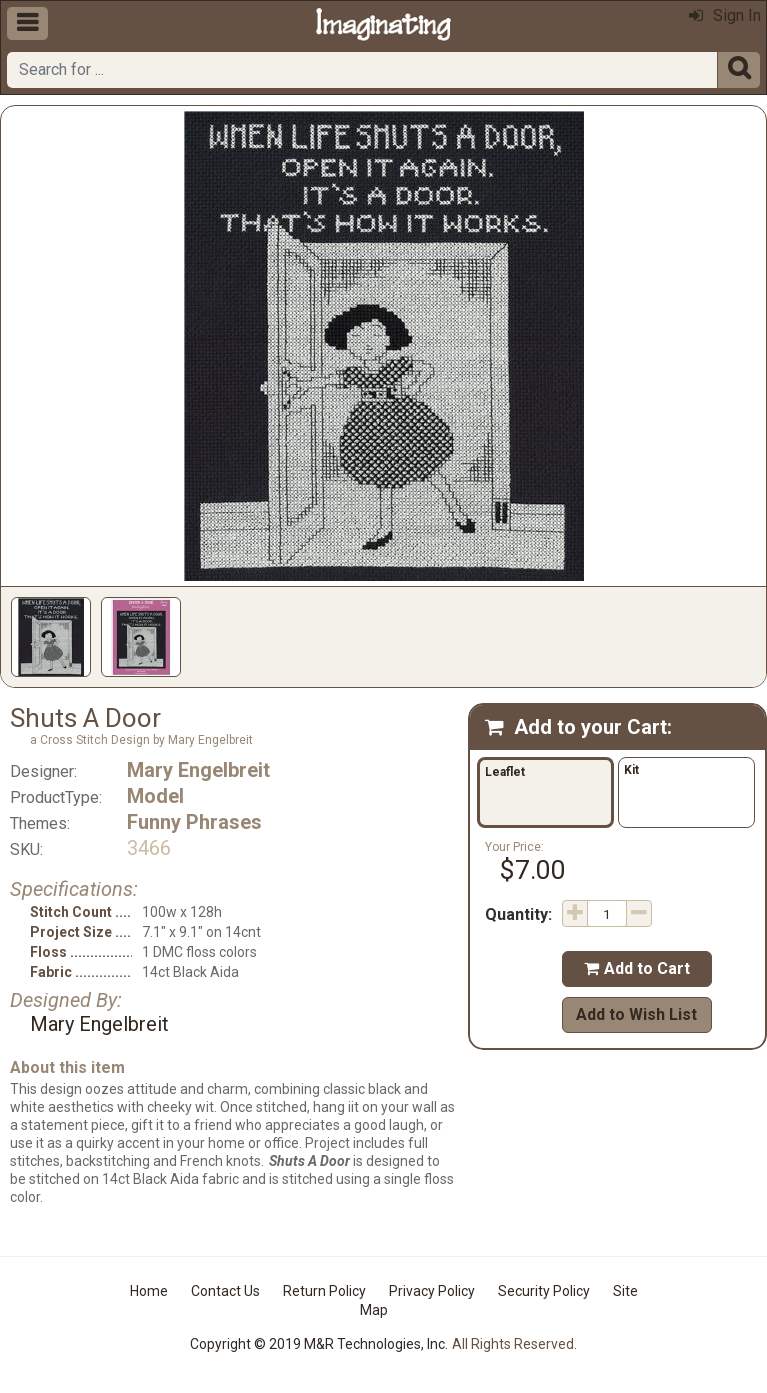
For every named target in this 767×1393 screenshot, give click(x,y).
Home (149, 1291)
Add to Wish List (636, 1014)
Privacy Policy (432, 1291)
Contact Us (225, 1291)
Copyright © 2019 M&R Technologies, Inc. (319, 1344)
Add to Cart (637, 968)
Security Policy (544, 1291)
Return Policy (324, 1291)
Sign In (725, 15)
